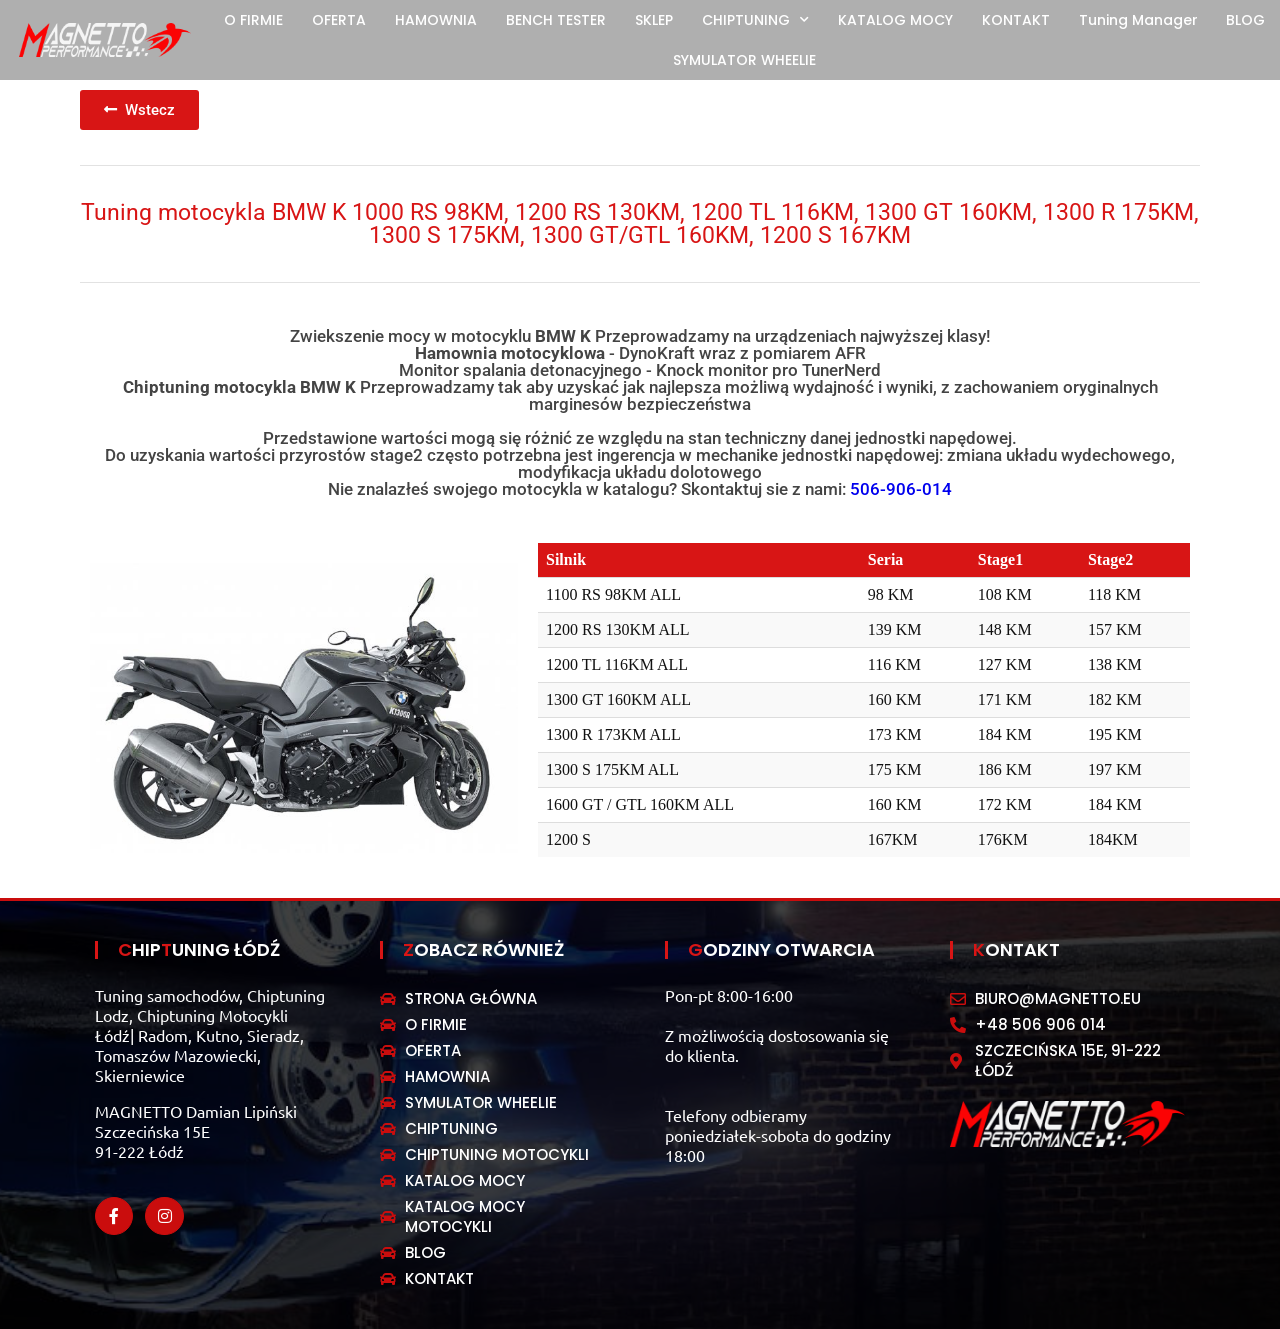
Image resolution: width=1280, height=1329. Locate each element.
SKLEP (654, 20)
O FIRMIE (253, 20)
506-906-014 (901, 489)
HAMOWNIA (436, 20)
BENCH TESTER (556, 20)
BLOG (1245, 20)
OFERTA (339, 20)
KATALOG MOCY (895, 20)
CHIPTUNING (755, 20)
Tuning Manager (1138, 20)
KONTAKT (1016, 20)
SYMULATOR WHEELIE (744, 60)
